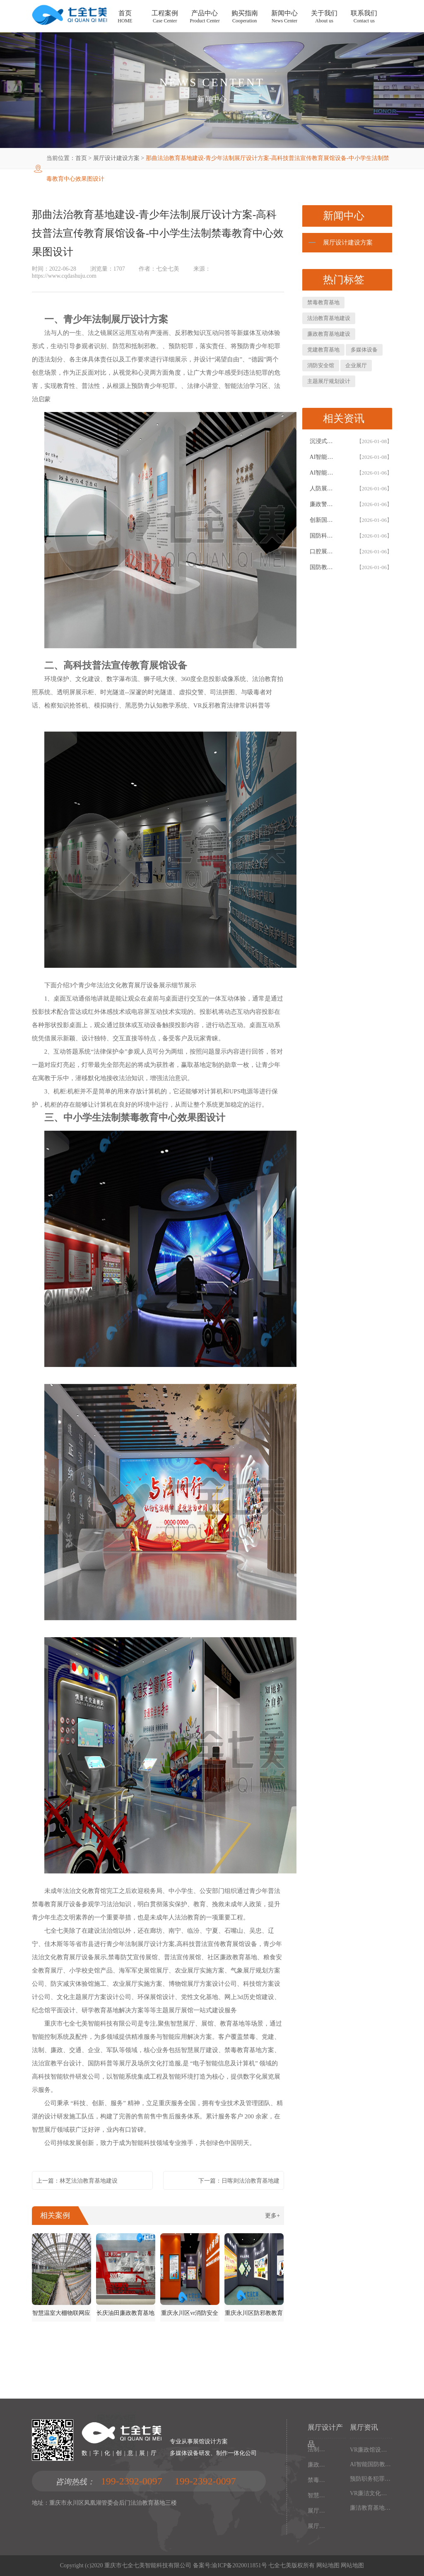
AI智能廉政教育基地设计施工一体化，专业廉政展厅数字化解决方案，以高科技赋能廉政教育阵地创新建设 (324, 457)
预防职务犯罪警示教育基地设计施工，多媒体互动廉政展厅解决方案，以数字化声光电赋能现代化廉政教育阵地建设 (371, 2479)
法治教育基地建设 (328, 318)
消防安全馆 (320, 365)
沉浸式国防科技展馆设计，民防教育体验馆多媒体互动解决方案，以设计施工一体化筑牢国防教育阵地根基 (324, 441)
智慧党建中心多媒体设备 (316, 2495)
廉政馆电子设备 (316, 2465)
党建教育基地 (323, 350)
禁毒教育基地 (323, 302)
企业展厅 (356, 365)
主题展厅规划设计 (328, 381)
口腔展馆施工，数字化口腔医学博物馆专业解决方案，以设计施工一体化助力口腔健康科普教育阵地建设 (324, 551)
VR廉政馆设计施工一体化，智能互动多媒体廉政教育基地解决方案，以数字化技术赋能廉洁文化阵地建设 (371, 2450)
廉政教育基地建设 (328, 334)
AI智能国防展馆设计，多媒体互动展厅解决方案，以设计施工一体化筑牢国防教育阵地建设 (324, 473)
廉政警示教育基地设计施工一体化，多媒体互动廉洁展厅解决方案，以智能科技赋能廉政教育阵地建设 (324, 504)
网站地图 (328, 2565)
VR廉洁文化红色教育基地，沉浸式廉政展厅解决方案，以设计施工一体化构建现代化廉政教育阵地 (371, 2493)
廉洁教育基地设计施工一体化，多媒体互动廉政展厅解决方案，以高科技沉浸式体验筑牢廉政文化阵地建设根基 (371, 2508)
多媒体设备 (364, 350)
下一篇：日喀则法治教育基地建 (238, 2181)
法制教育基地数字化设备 (316, 2449)
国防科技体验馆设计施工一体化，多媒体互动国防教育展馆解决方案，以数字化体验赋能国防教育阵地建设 (324, 536)
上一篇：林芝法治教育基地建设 (77, 2181)
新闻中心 (212, 99)
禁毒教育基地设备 (316, 2480)
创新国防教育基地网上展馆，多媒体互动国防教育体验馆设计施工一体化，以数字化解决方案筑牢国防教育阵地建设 (324, 520)
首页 (81, 158)
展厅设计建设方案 (116, 158)
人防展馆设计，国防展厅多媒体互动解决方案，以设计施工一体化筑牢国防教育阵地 (324, 488)
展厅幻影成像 (316, 2526)
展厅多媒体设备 (316, 2511)
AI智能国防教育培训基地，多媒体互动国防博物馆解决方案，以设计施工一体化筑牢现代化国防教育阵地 (371, 2464)
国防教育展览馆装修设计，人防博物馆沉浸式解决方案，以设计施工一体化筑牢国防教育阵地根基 (324, 567)
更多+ (272, 2216)
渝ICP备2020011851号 (239, 2565)
